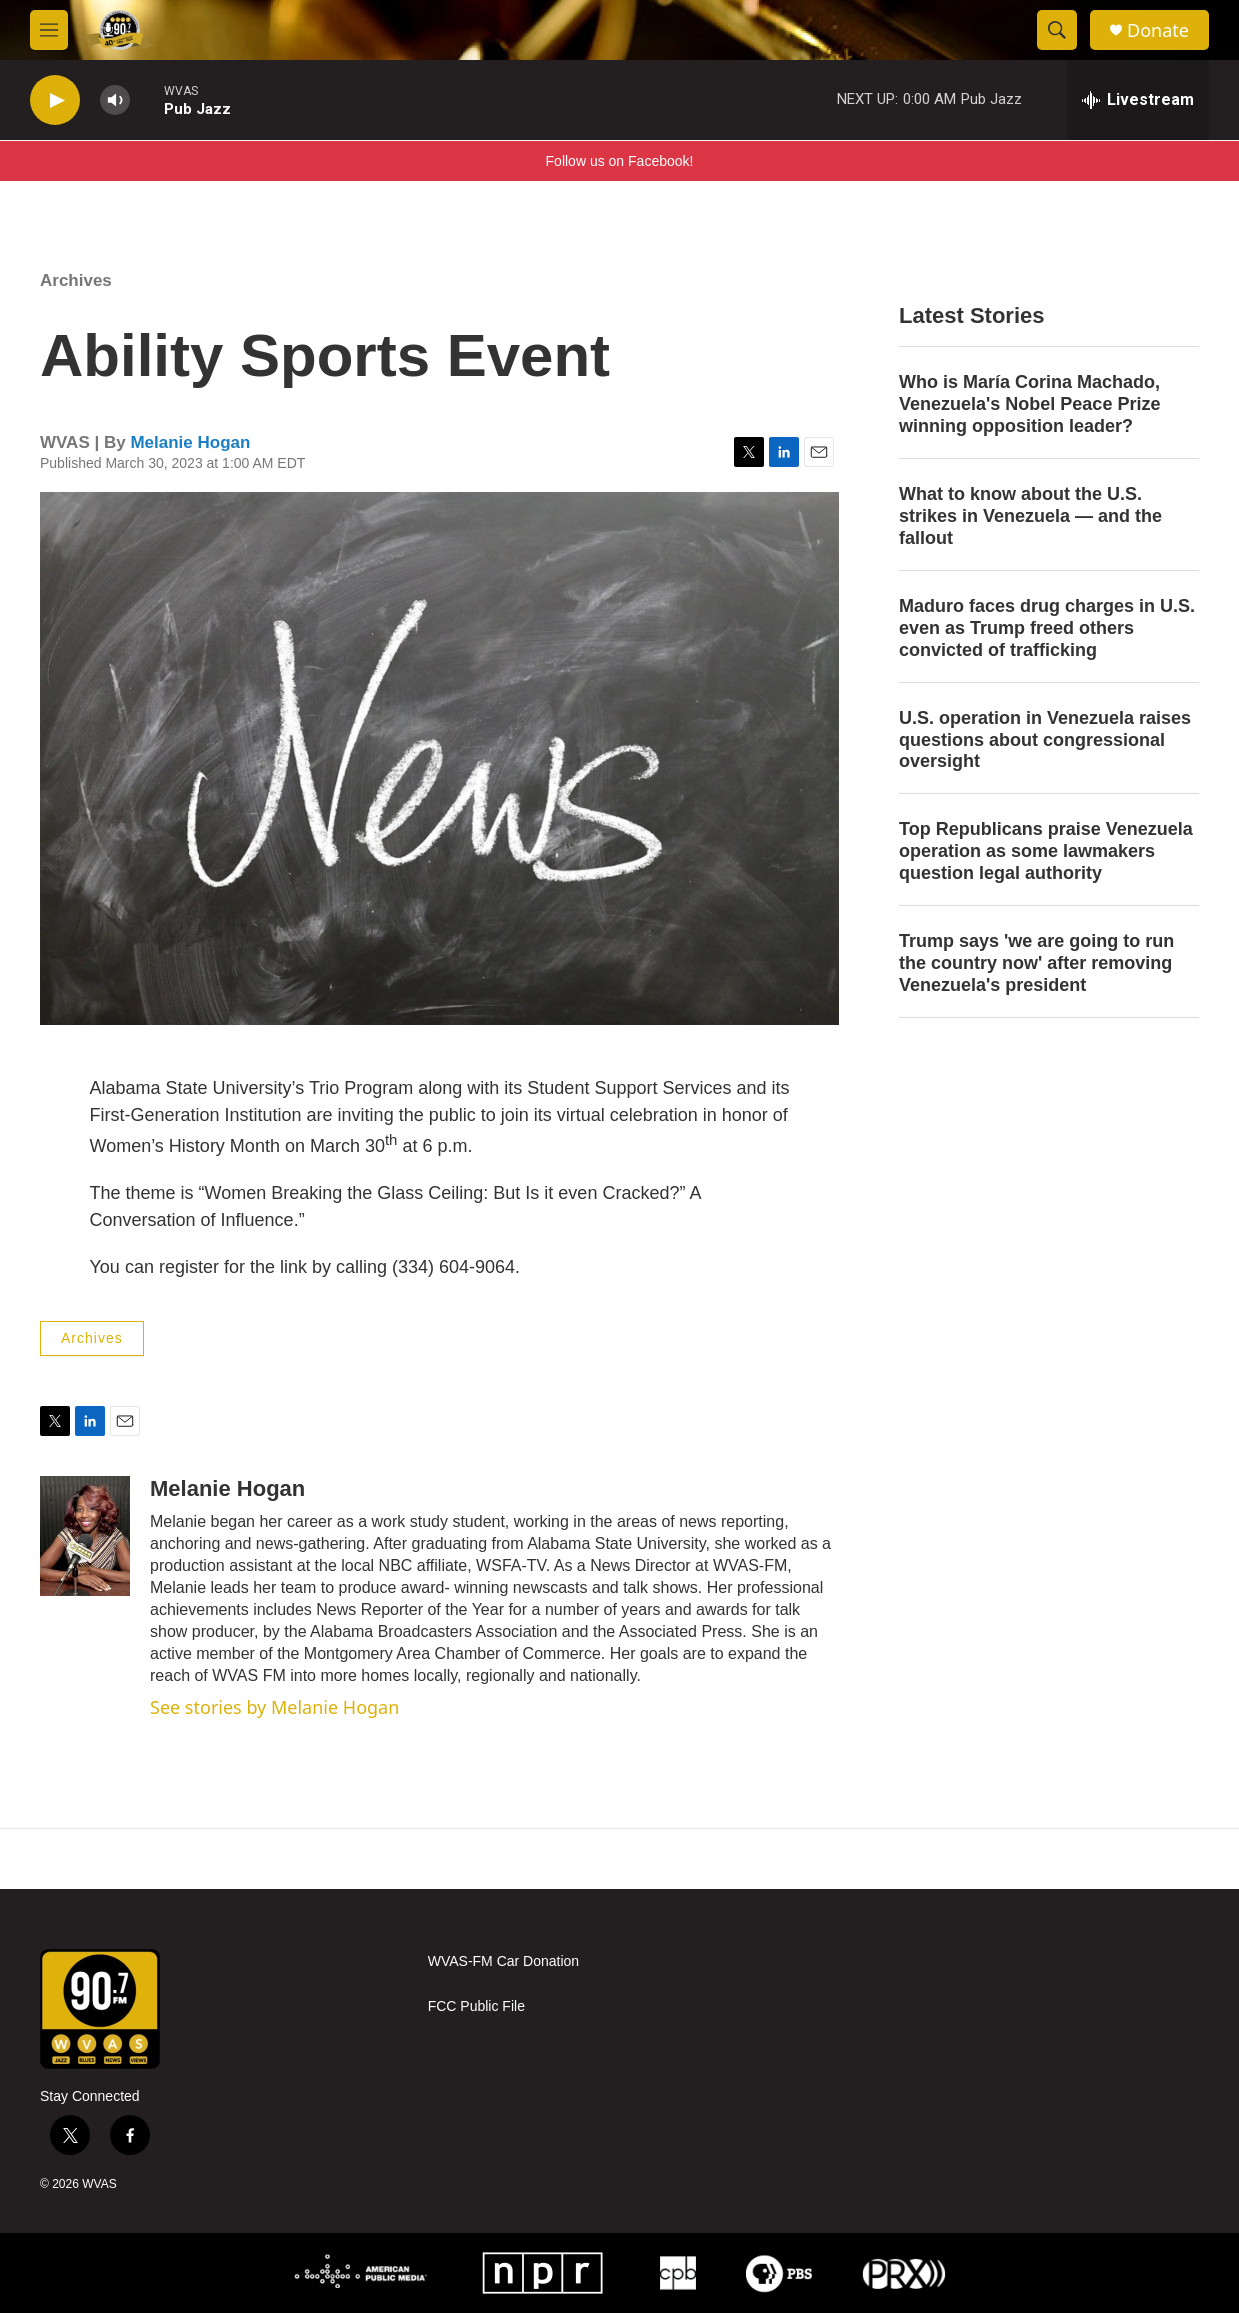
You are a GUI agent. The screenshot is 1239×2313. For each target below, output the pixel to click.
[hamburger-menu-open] (49, 30)
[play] (55, 100)
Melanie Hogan (190, 442)
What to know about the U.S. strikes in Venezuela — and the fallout (1030, 516)
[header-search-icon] (1057, 30)
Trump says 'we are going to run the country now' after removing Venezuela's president (1036, 963)
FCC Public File (476, 2006)
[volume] (115, 100)
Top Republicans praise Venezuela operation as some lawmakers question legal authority (1046, 851)
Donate (1158, 30)
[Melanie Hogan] (85, 1536)
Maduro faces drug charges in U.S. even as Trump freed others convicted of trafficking (1047, 628)
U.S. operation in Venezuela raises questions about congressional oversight (1045, 740)
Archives (76, 280)
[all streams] (1138, 100)
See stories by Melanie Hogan (274, 1707)
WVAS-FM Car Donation (503, 1961)
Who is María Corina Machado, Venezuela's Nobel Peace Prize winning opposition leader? (1029, 404)
